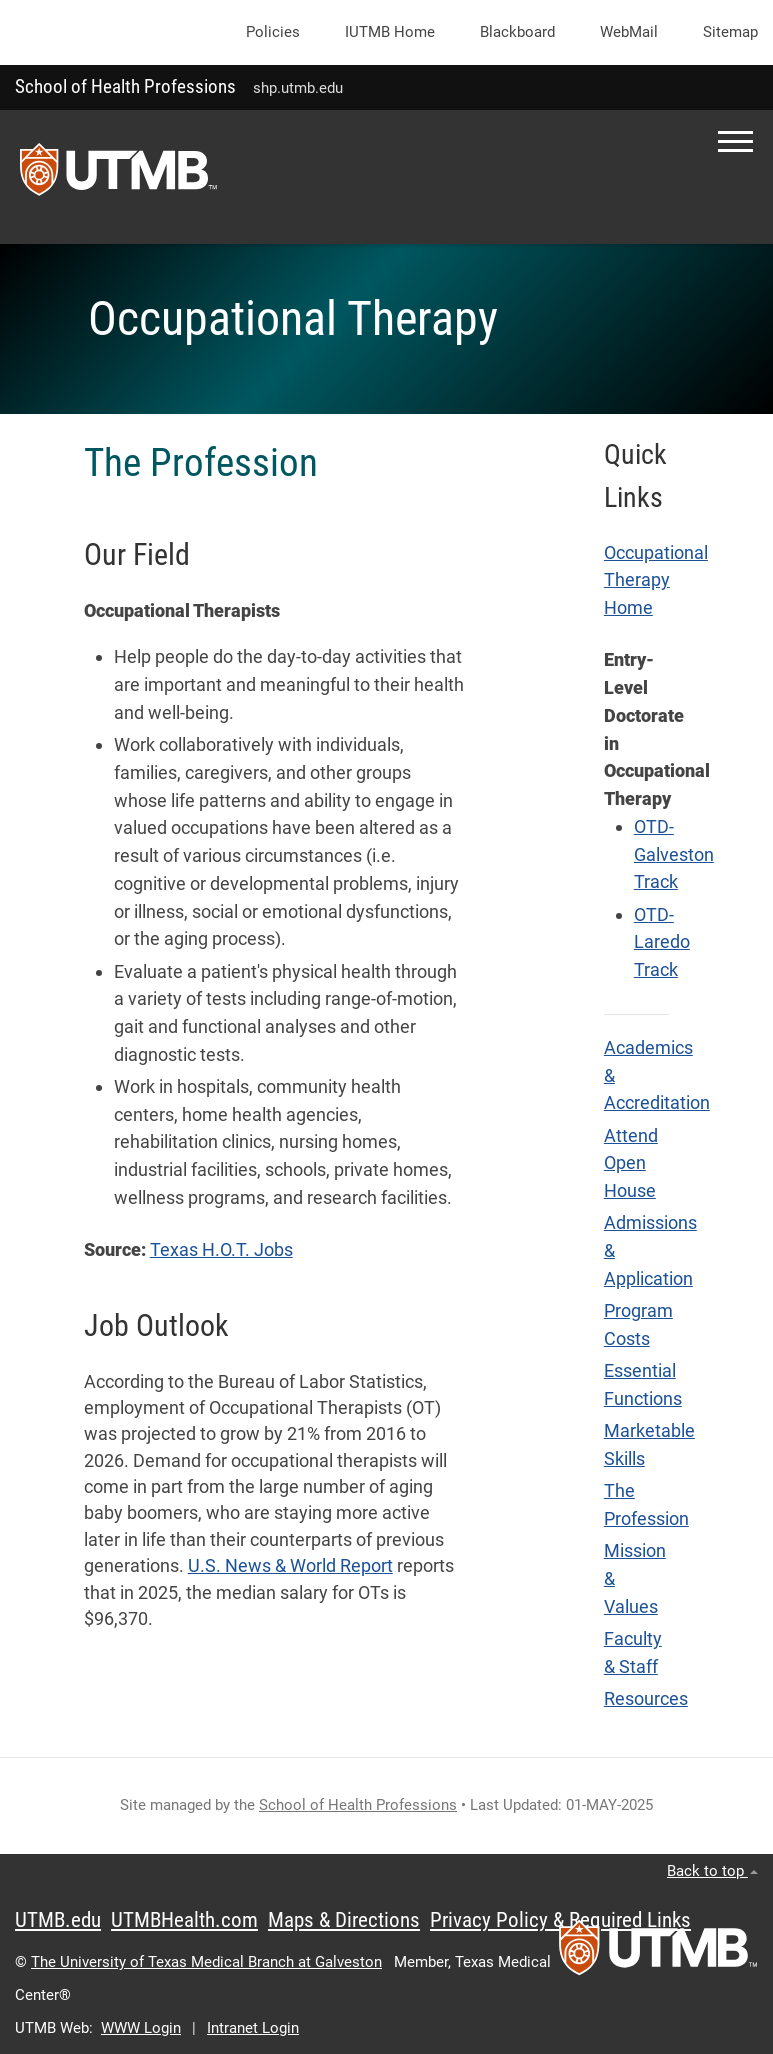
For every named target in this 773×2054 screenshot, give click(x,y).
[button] (735, 141)
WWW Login (141, 2028)
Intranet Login (253, 2028)
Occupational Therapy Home (656, 580)
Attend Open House (631, 1163)
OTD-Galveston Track (674, 854)
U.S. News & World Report (290, 1566)
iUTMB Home (390, 32)
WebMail (629, 32)
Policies (273, 32)
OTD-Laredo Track (662, 942)
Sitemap (730, 32)
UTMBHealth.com (184, 1920)
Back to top (712, 1871)
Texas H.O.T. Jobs (221, 1250)
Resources (646, 1699)
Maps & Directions (344, 1920)
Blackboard (517, 32)
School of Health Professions (125, 86)
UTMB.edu (58, 1920)
